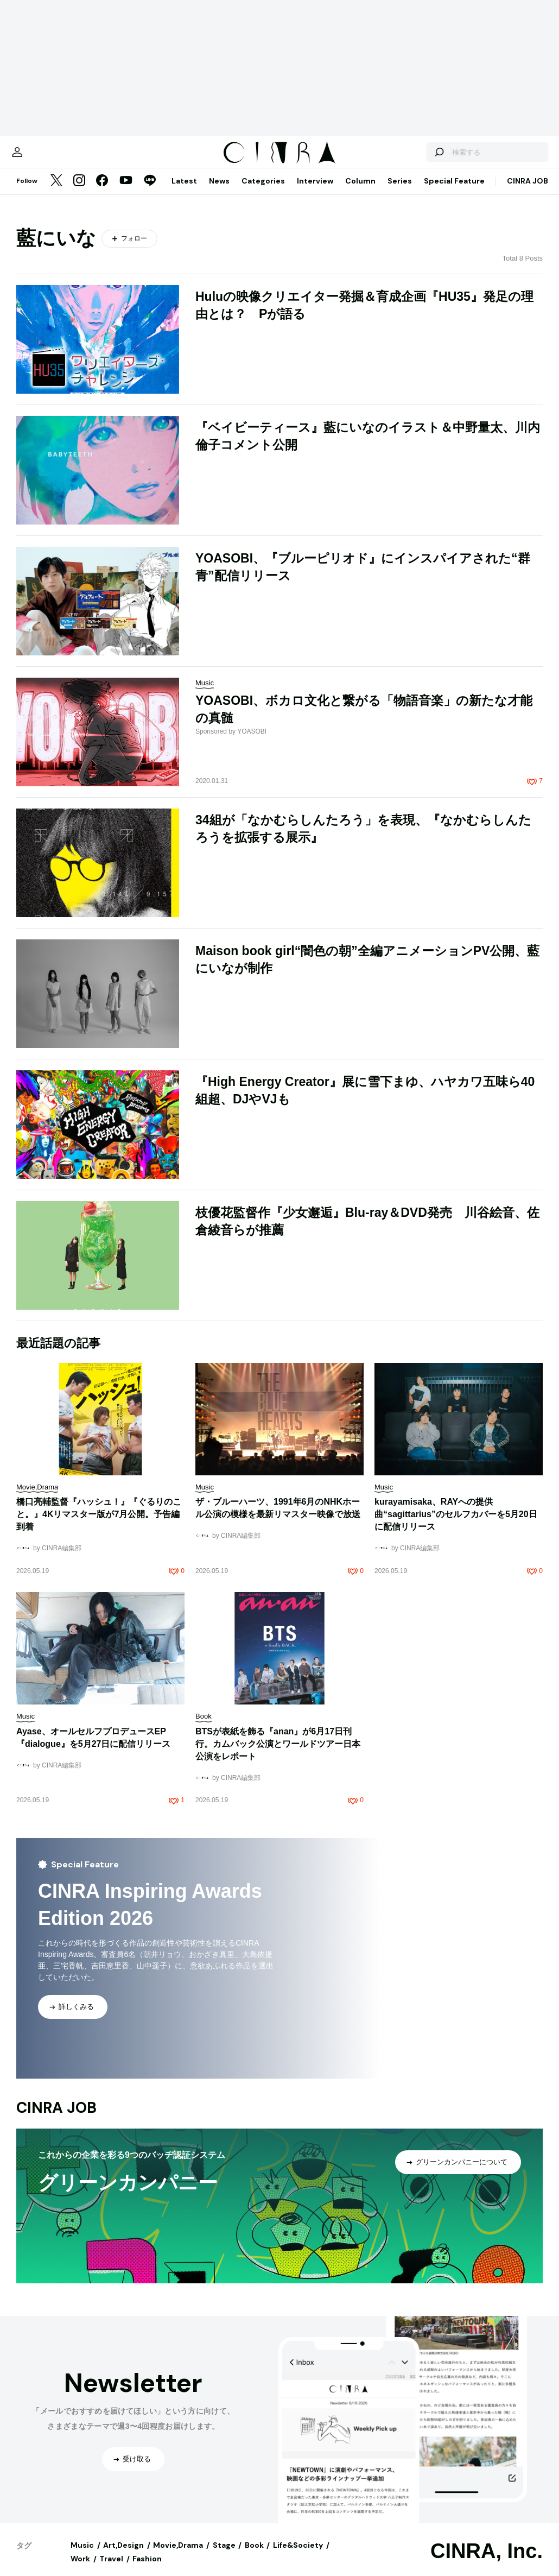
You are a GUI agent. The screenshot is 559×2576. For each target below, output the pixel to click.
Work (80, 2569)
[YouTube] (126, 192)
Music (82, 2556)
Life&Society (298, 2556)
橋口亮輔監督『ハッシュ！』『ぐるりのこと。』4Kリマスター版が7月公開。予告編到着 (98, 1525)
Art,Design (123, 2556)
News (219, 192)
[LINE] (150, 192)
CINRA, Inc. (486, 2561)
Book (254, 2556)
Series (400, 192)
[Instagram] (79, 192)
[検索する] (416, 157)
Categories (263, 192)
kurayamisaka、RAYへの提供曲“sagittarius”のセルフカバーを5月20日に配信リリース (455, 1525)
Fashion (147, 2569)
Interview (315, 192)
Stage (224, 2556)
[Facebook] (102, 192)
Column (360, 192)
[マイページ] (39, 157)
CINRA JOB (527, 192)
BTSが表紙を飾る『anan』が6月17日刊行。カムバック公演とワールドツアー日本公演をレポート (277, 1755)
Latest (184, 192)
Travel (111, 2569)
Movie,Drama (178, 2556)
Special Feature (454, 192)
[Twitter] (56, 192)
